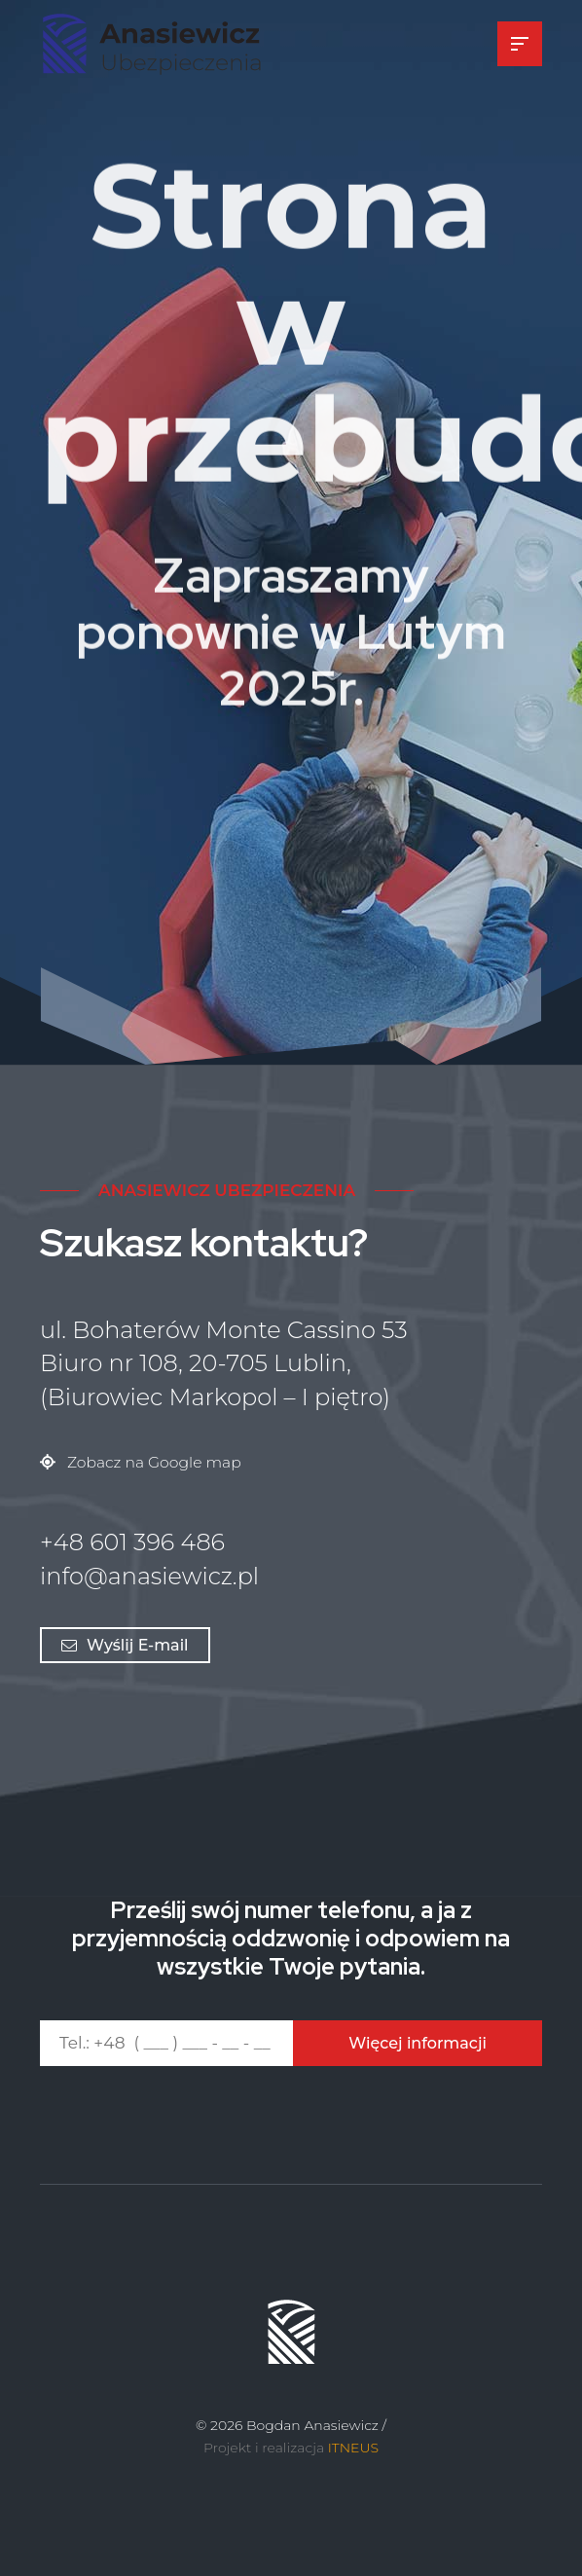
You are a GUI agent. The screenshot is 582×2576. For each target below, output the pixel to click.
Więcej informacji (417, 2043)
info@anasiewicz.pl (149, 1576)
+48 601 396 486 (132, 1542)
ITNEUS (353, 2447)
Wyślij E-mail (125, 1645)
